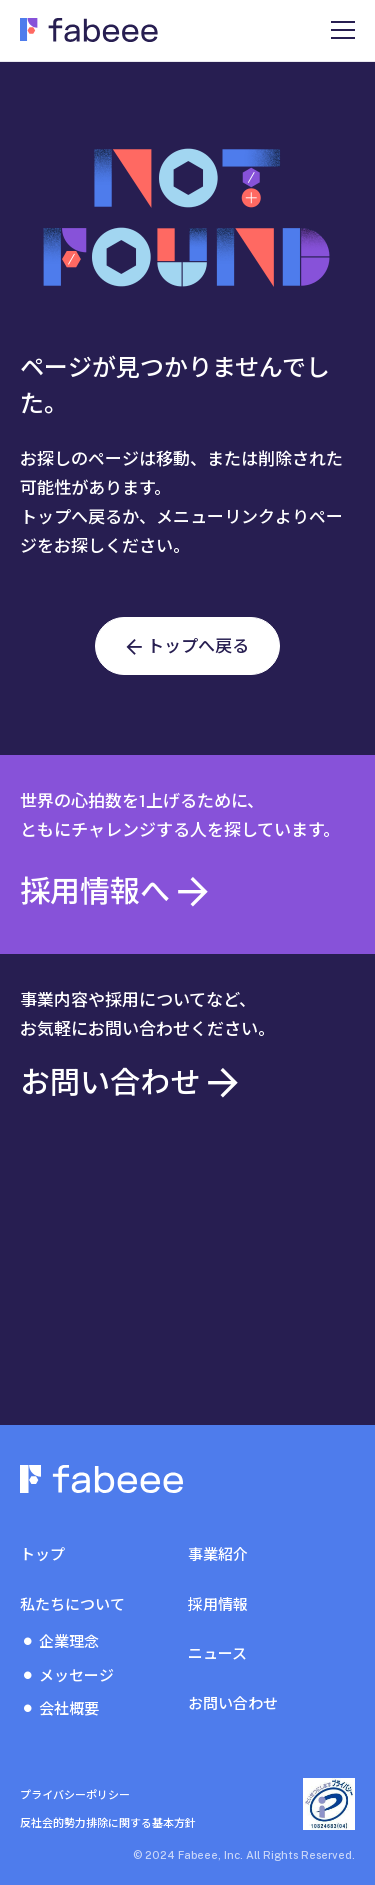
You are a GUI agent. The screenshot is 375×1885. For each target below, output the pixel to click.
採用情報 (218, 1604)
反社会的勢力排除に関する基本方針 (108, 1823)
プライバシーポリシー (75, 1795)
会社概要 (69, 1708)
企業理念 (69, 1641)
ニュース (217, 1653)
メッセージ (76, 1675)
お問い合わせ (233, 1703)
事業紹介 (218, 1554)
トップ (42, 1554)
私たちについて (72, 1604)
